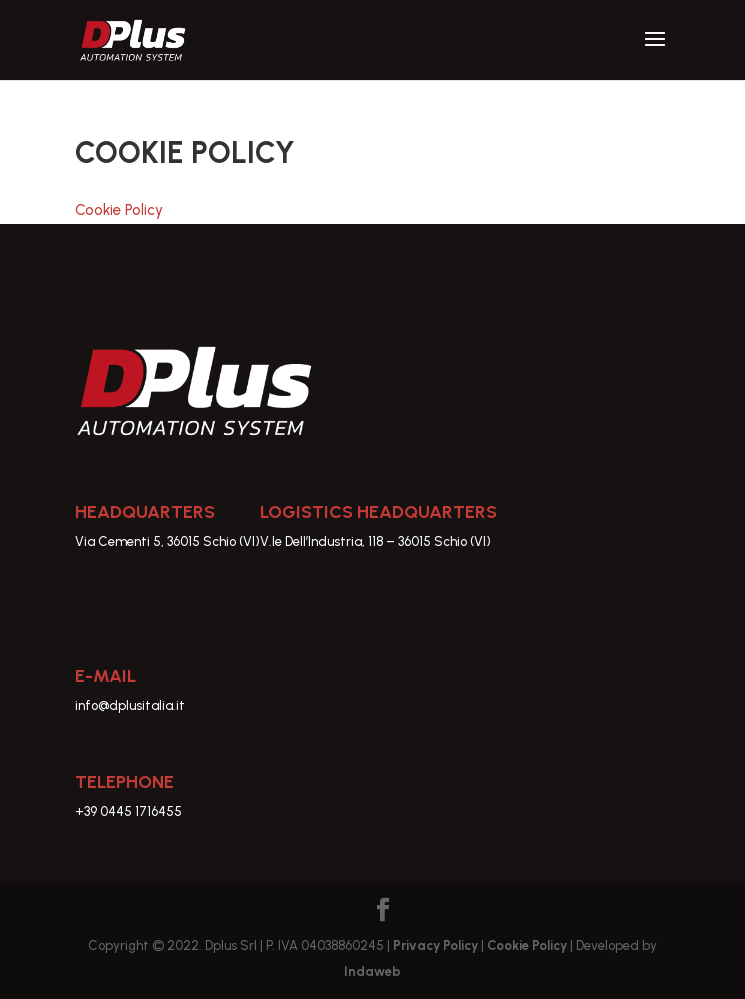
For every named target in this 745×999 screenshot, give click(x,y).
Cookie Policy (119, 210)
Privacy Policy (437, 945)
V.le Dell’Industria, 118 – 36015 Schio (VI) (375, 541)
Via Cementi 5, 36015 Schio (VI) (167, 541)
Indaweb (372, 971)
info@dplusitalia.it (130, 705)
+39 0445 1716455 (128, 811)
